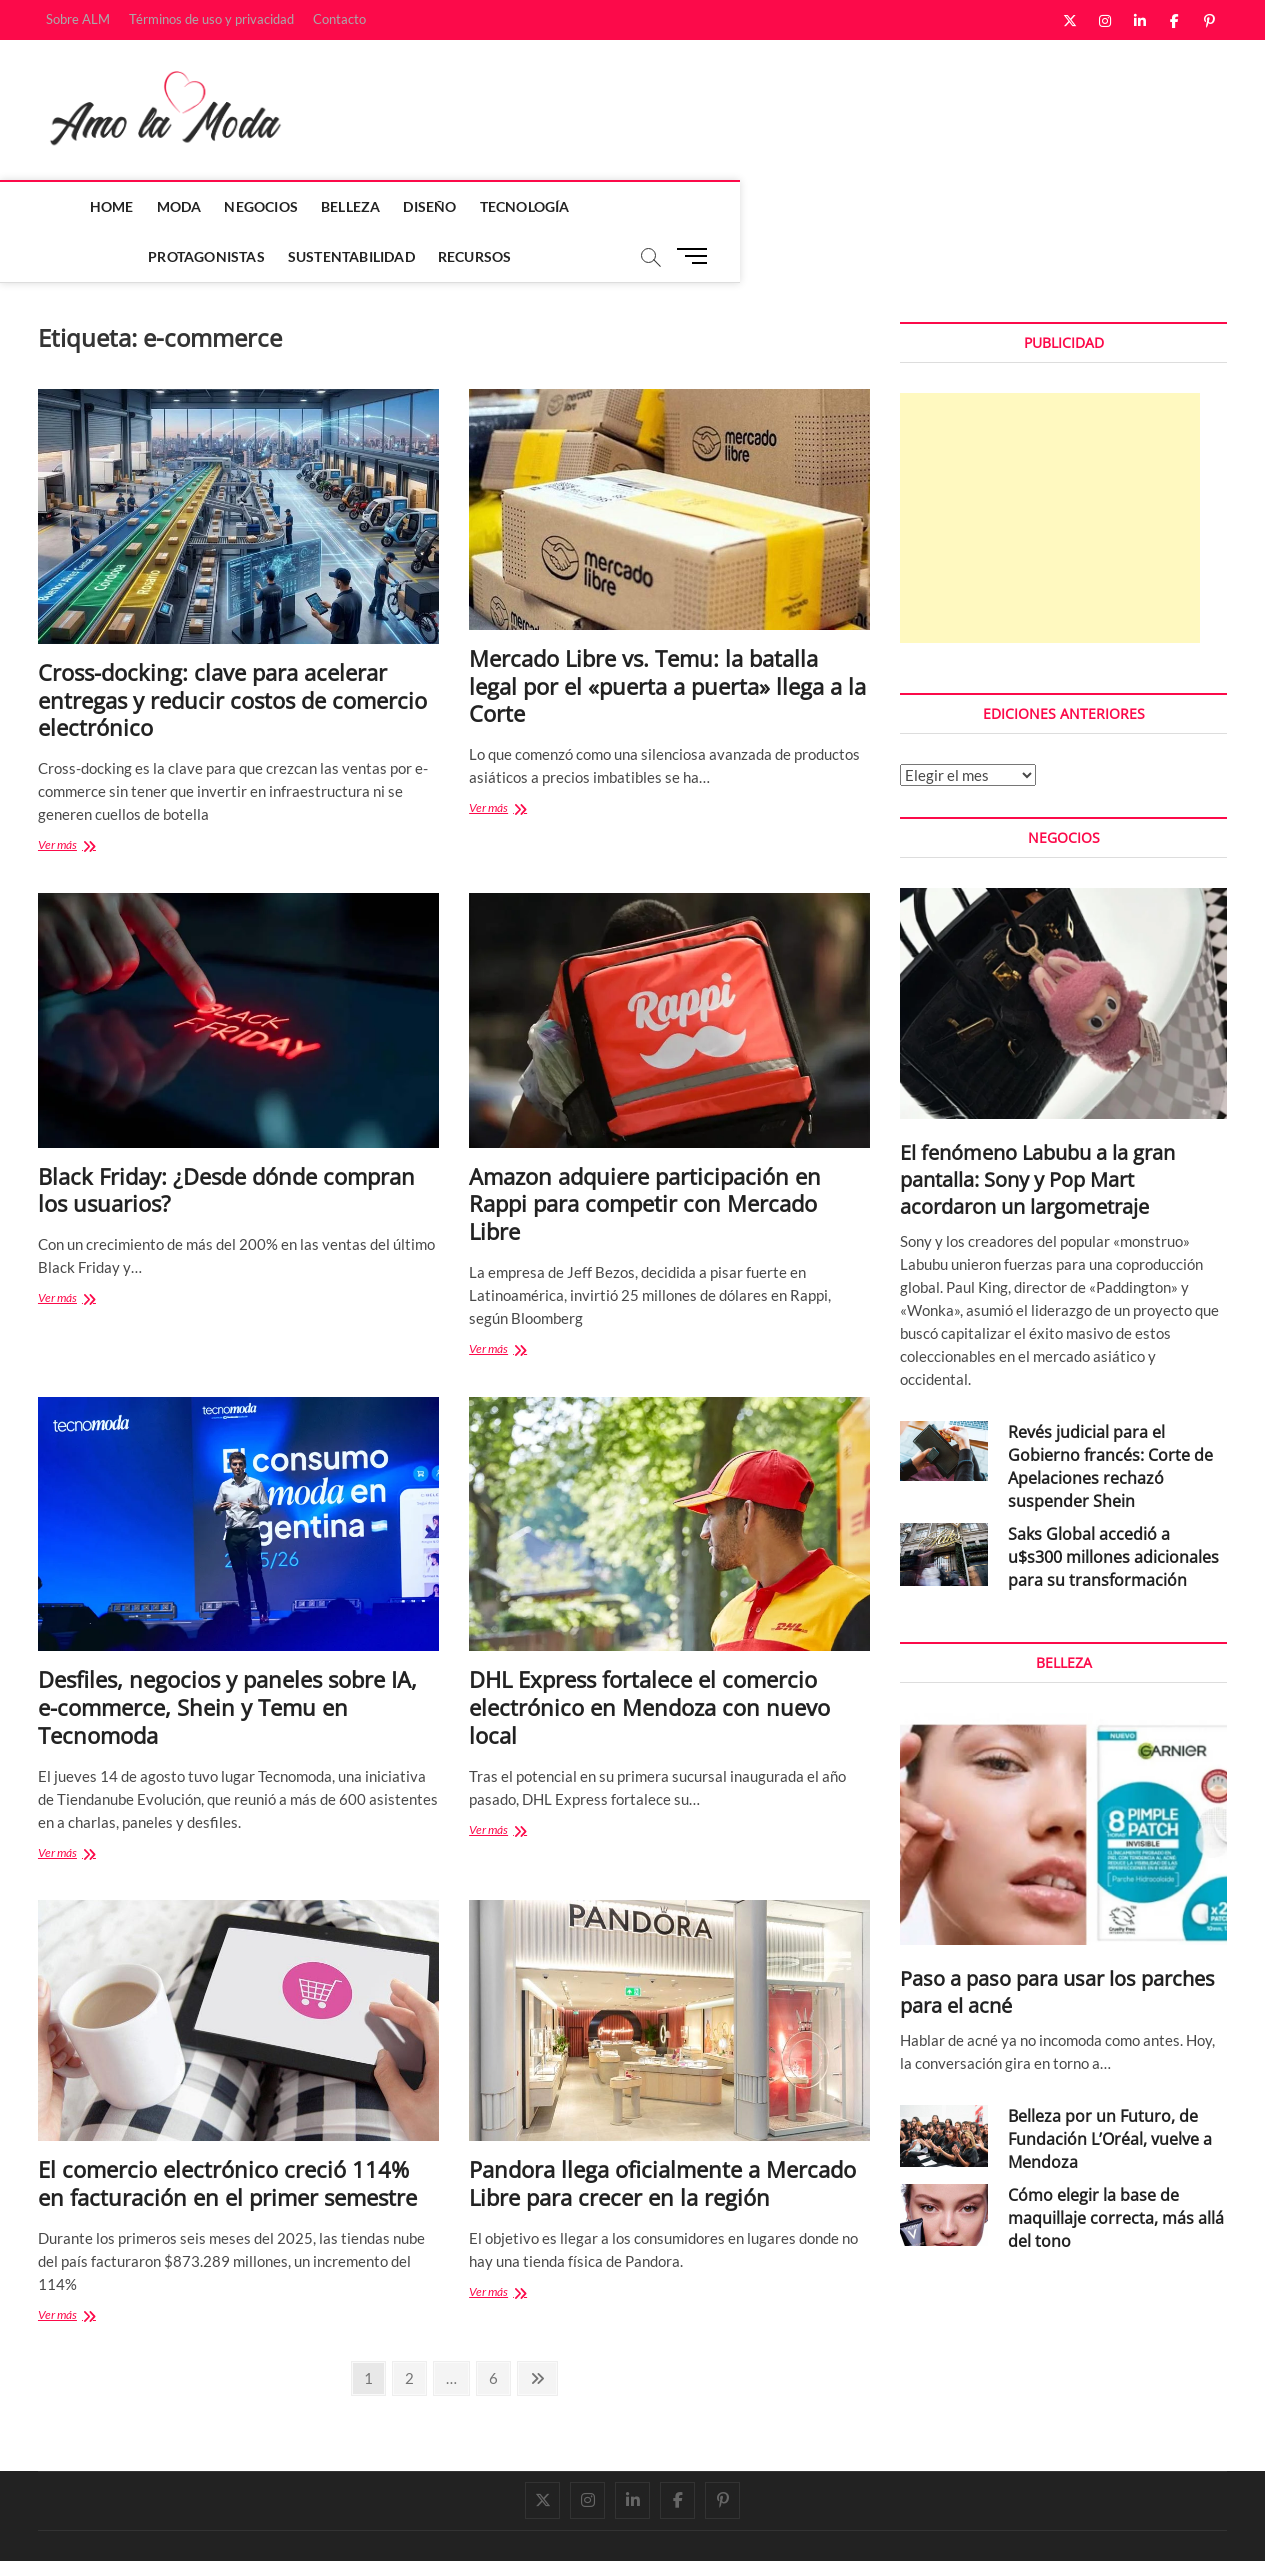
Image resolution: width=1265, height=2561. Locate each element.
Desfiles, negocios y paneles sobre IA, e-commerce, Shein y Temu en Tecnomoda (227, 1658)
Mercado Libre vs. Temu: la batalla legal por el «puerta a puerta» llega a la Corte (667, 637)
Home (70, 206)
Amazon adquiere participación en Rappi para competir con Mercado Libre (645, 1155)
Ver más (84, 797)
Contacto (339, 19)
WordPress (318, 2524)
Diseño (388, 206)
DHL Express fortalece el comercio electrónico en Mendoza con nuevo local (649, 1658)
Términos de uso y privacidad (211, 19)
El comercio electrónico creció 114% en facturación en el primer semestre (227, 2134)
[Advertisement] (1050, 469)
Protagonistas (609, 206)
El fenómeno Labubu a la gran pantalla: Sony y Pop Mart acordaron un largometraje (1037, 1130)
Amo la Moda (79, 2523)
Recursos (877, 206)
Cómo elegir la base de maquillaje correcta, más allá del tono (1116, 2169)
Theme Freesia (243, 2524)
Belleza (308, 206)
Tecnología (483, 206)
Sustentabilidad (753, 206)
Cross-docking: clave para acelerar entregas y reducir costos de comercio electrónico (232, 651)
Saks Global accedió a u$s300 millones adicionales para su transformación (1113, 1508)
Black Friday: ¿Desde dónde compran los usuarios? (226, 1141)
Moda (137, 206)
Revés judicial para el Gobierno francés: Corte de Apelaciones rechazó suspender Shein (1110, 1417)
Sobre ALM (78, 19)
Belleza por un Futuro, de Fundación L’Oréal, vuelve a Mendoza (1110, 2090)
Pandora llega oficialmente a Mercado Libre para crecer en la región (662, 2134)
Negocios (220, 206)
